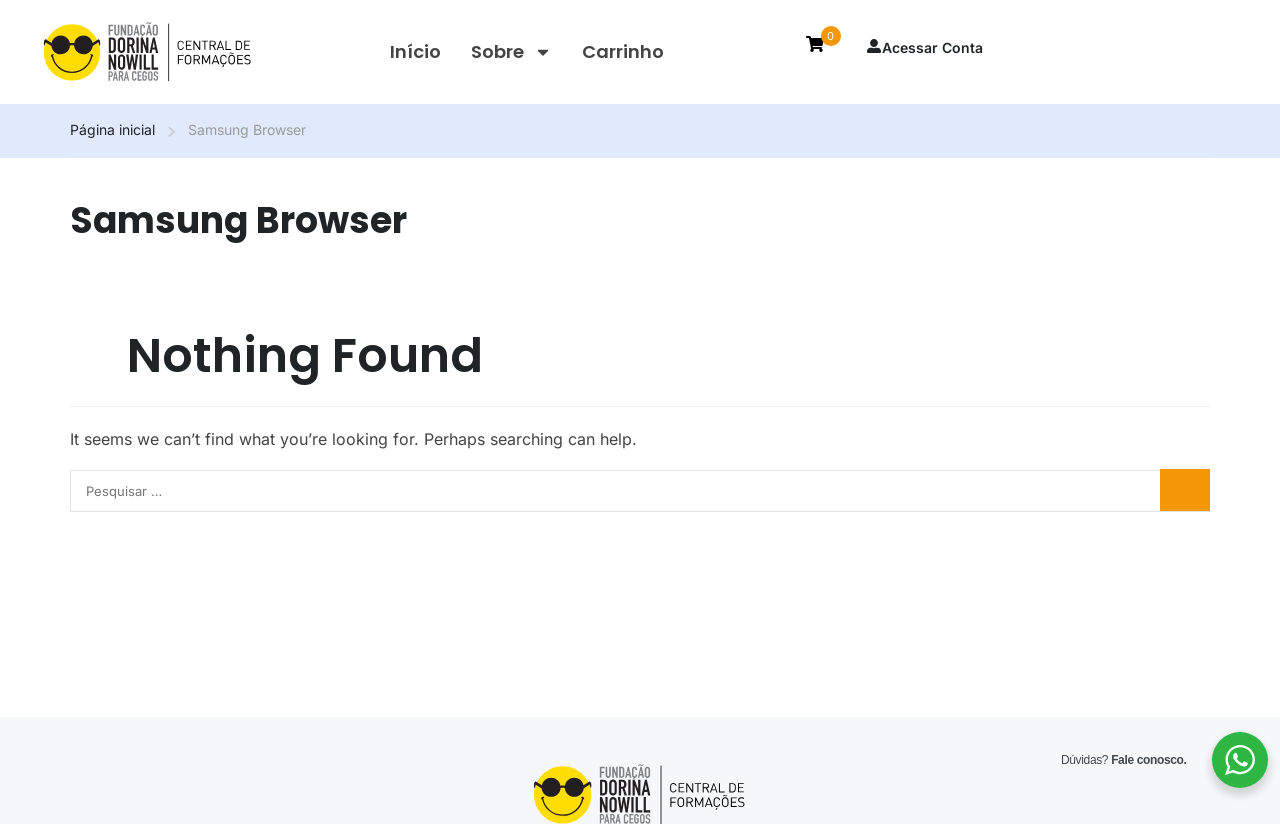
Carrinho (623, 51)
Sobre (511, 52)
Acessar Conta (924, 47)
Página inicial (112, 129)
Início (415, 51)
